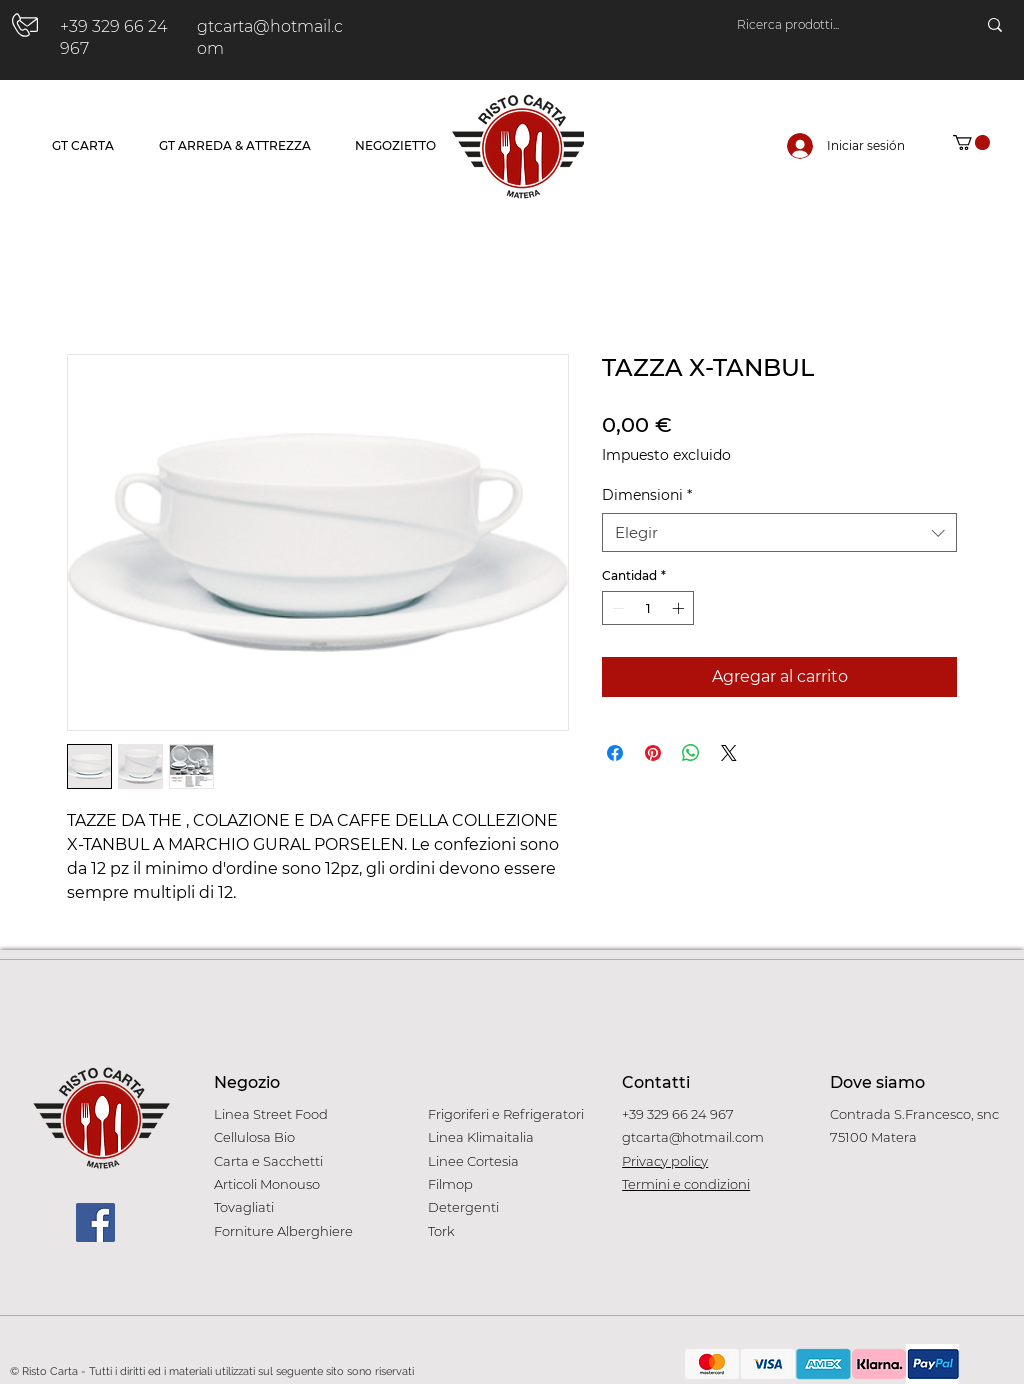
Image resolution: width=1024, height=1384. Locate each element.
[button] (971, 142)
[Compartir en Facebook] (615, 753)
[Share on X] (729, 753)
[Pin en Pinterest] (653, 753)
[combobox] (779, 532)
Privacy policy (665, 1161)
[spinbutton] (648, 608)
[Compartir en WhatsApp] (691, 753)
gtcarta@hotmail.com (693, 1137)
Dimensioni (647, 495)
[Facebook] (95, 1222)
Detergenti (463, 1207)
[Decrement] (616, 608)
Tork (441, 1231)
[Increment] (680, 608)
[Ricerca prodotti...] (836, 25)
